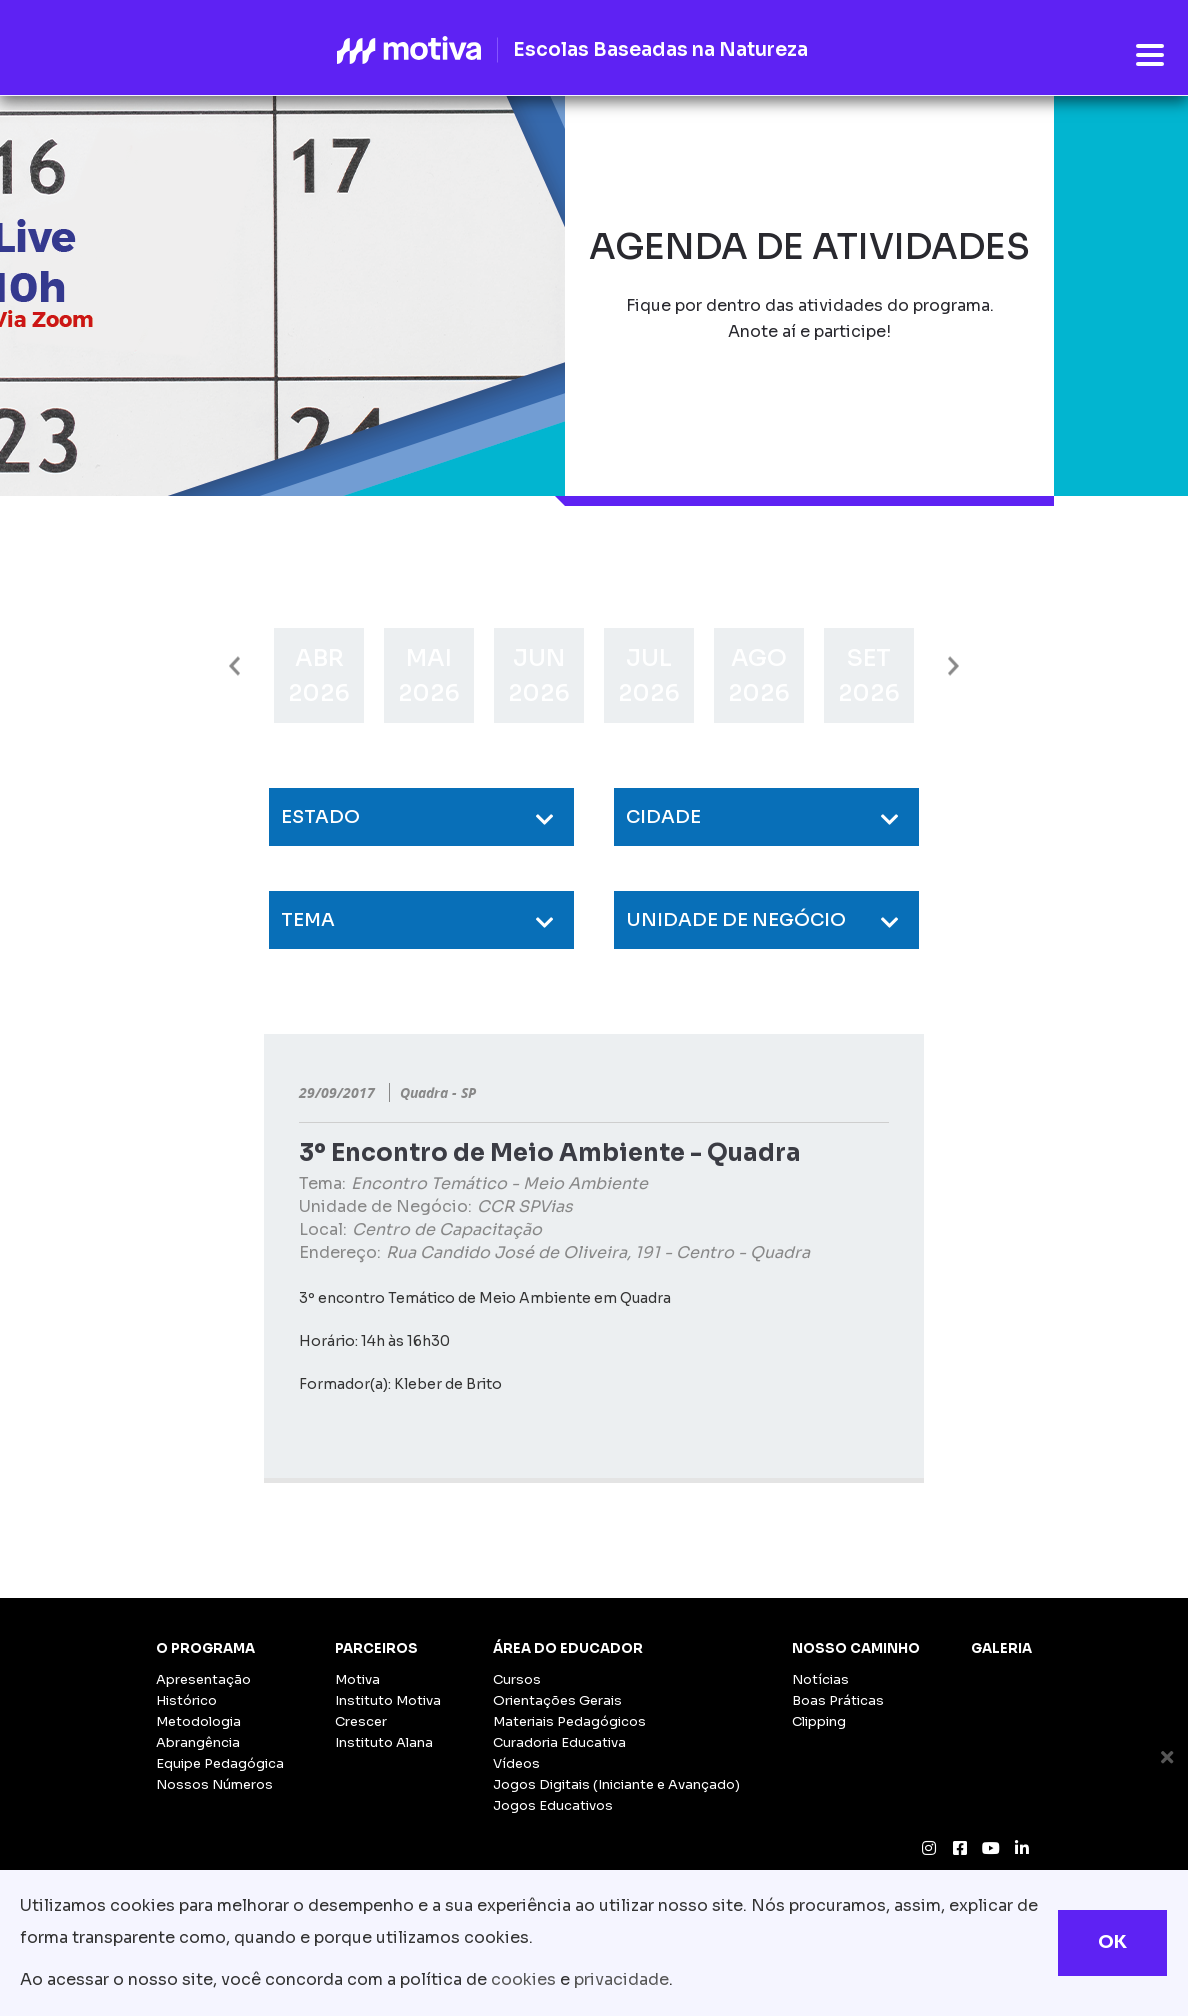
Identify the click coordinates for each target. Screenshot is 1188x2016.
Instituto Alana (384, 1742)
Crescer (361, 1721)
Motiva (357, 1679)
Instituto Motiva (388, 1700)
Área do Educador (568, 1648)
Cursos (517, 1679)
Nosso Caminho (856, 1648)
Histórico (186, 1700)
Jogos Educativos (553, 1805)
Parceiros (376, 1648)
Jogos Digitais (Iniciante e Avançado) (616, 1784)
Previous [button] (234, 666)
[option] (319, 675)
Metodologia (198, 1721)
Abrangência (198, 1742)
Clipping (819, 1721)
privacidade (621, 1979)
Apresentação (203, 1679)
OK (1112, 1942)
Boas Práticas (838, 1700)
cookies (523, 1979)
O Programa (205, 1648)
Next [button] (953, 666)
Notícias (820, 1679)
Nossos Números (214, 1784)
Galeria (1001, 1648)
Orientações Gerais (557, 1700)
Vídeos (516, 1763)
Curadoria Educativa (559, 1742)
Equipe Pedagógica (220, 1763)
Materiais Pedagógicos (569, 1721)
